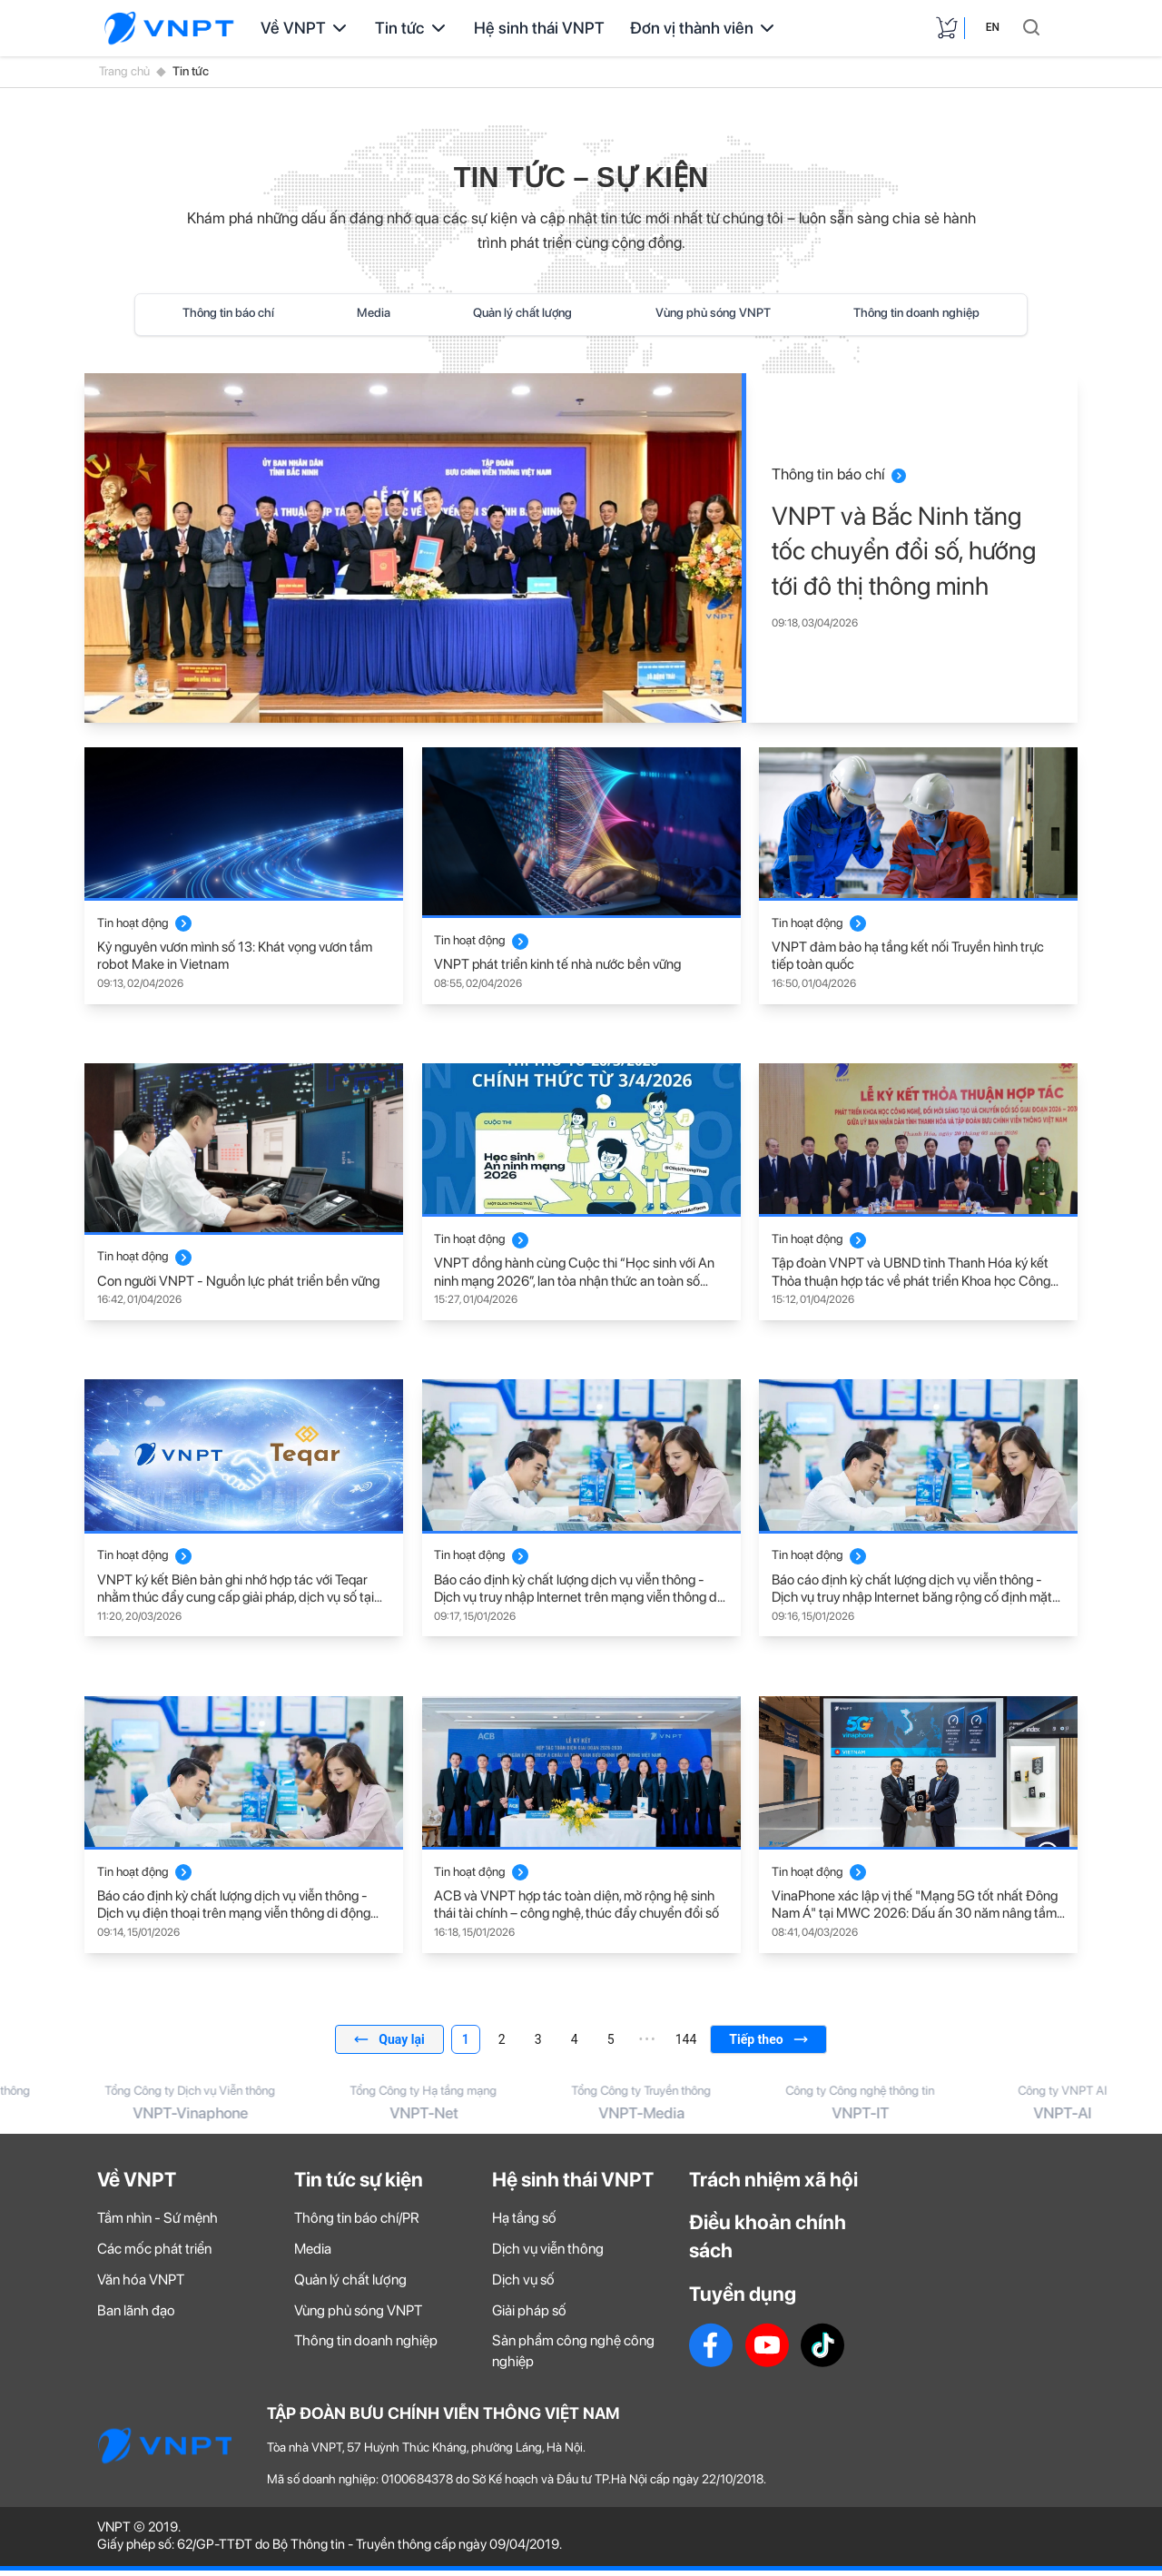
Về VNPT (305, 28)
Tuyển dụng (742, 2300)
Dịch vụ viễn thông (548, 2255)
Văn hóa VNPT (140, 2286)
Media (373, 312)
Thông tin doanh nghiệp (916, 312)
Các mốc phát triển (154, 2255)
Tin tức (411, 28)
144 (686, 2039)
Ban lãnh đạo (136, 2315)
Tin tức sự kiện (358, 2184)
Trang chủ (124, 71)
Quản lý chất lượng (522, 312)
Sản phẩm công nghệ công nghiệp (573, 2357)
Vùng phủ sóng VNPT (713, 312)
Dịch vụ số (523, 2286)
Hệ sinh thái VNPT (539, 27)
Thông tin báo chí (228, 312)
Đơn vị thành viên (704, 28)
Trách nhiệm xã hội (773, 2184)
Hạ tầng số (524, 2224)
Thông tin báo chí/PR (356, 2224)
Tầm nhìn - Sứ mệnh (157, 2224)
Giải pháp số (529, 2315)
